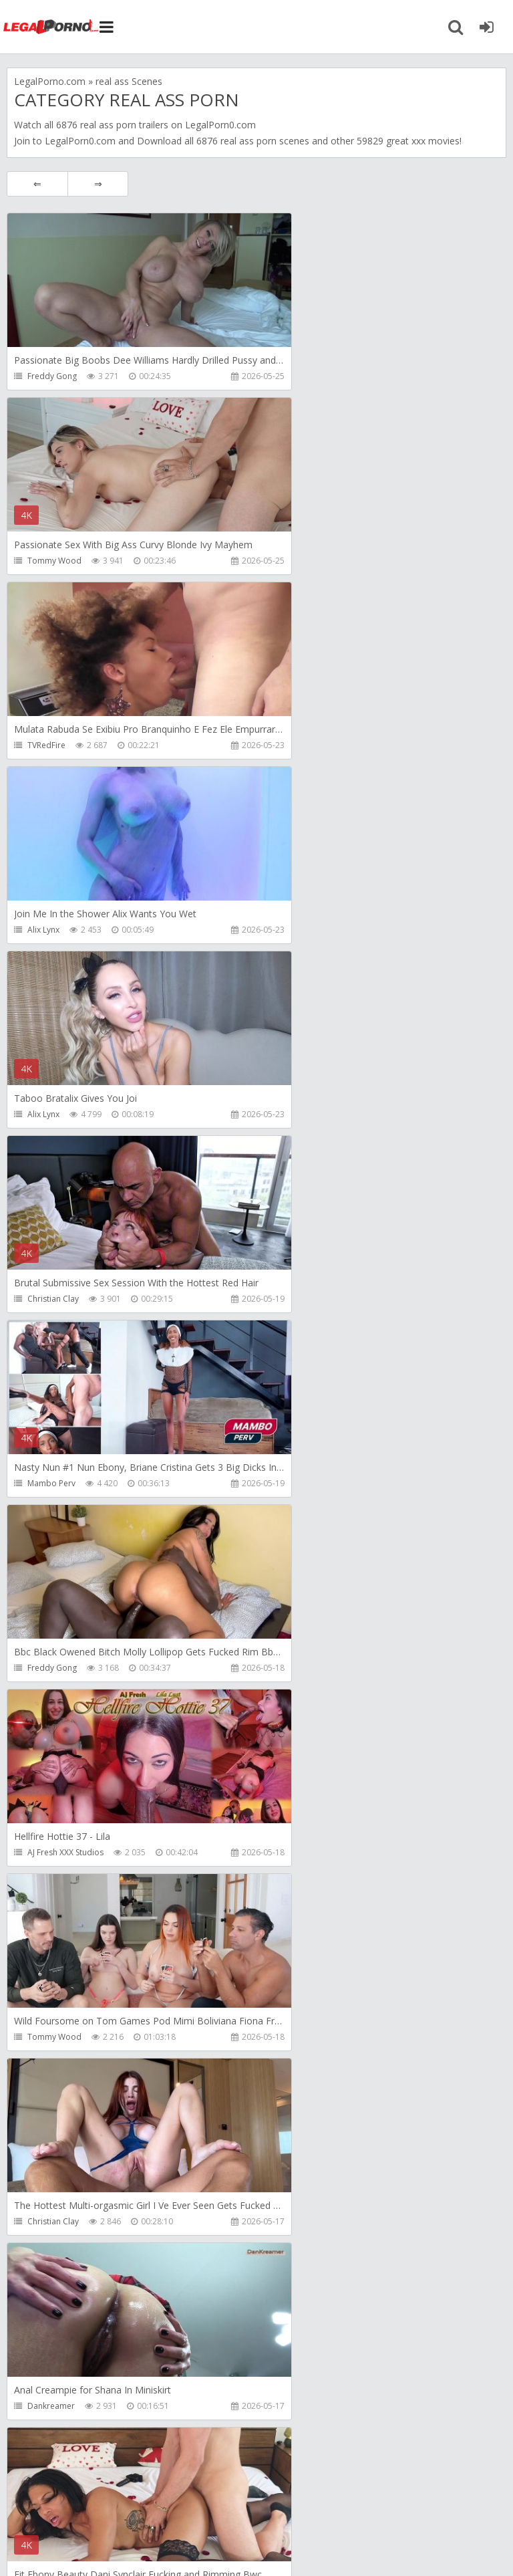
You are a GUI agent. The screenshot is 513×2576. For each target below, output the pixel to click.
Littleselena (296, 2221)
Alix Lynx (291, 560)
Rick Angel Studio (59, 1667)
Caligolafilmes (54, 2221)
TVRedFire (46, 560)
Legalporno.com (53, 26)
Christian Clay (300, 745)
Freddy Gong (52, 376)
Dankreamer (298, 1298)
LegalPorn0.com (80, 140)
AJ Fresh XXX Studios (65, 1114)
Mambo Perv (51, 929)
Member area (100, 2501)
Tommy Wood (302, 376)
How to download (197, 2501)
